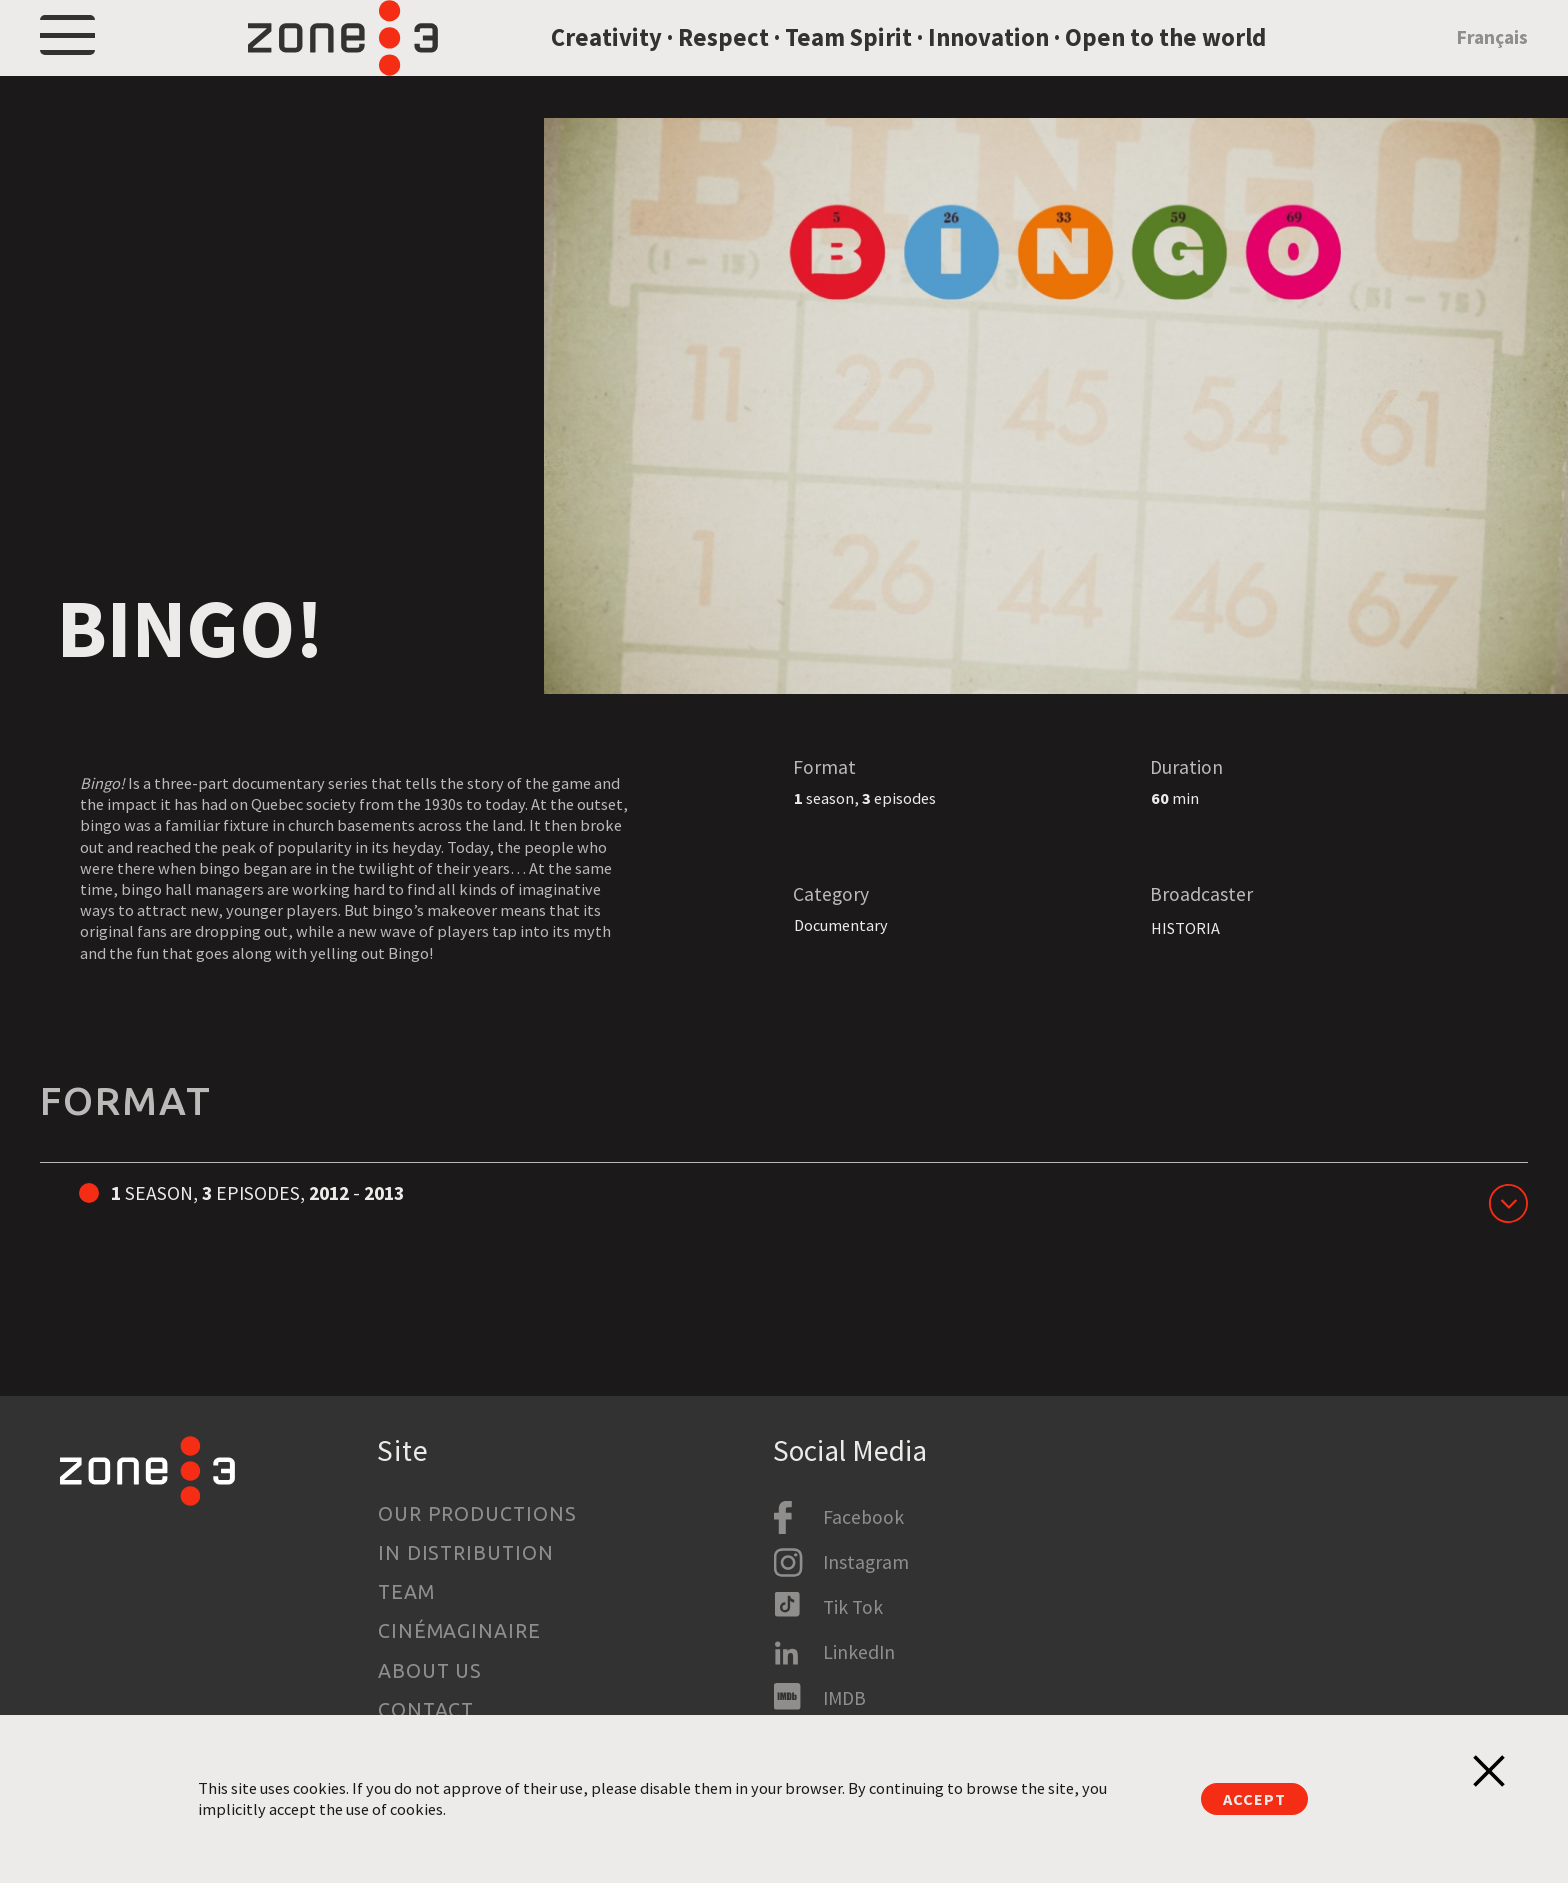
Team (406, 1592)
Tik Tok (853, 1607)
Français (1492, 63)
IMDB (844, 1698)
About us (430, 1671)
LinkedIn (859, 1652)
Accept (1254, 1799)
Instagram (866, 1562)
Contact (426, 1710)
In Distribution (466, 1553)
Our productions (478, 1514)
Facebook (863, 1517)
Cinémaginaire (460, 1631)
